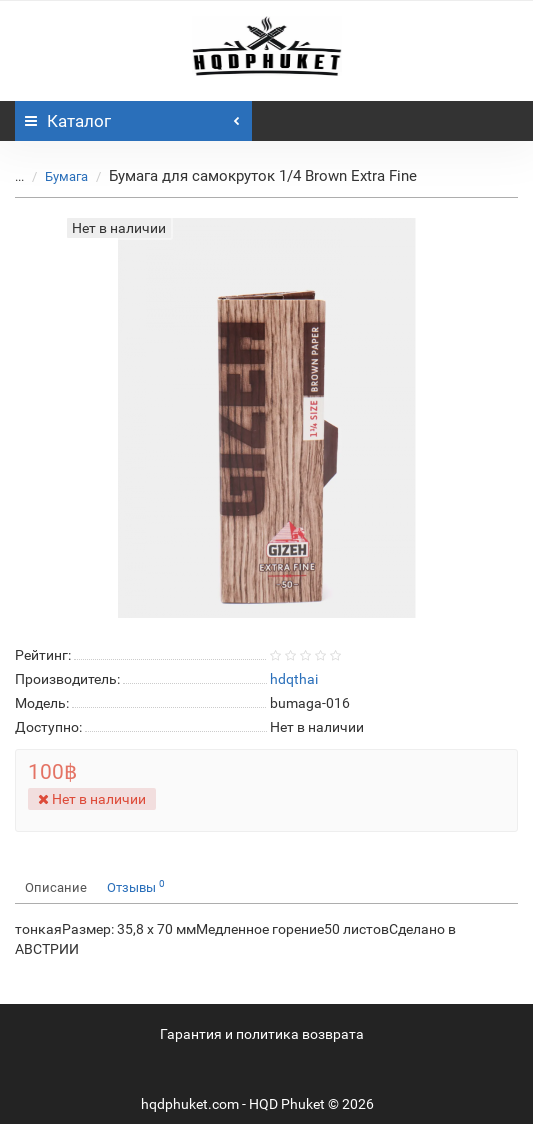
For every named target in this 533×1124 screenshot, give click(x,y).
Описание (56, 887)
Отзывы (136, 886)
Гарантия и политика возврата (262, 1034)
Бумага (66, 176)
